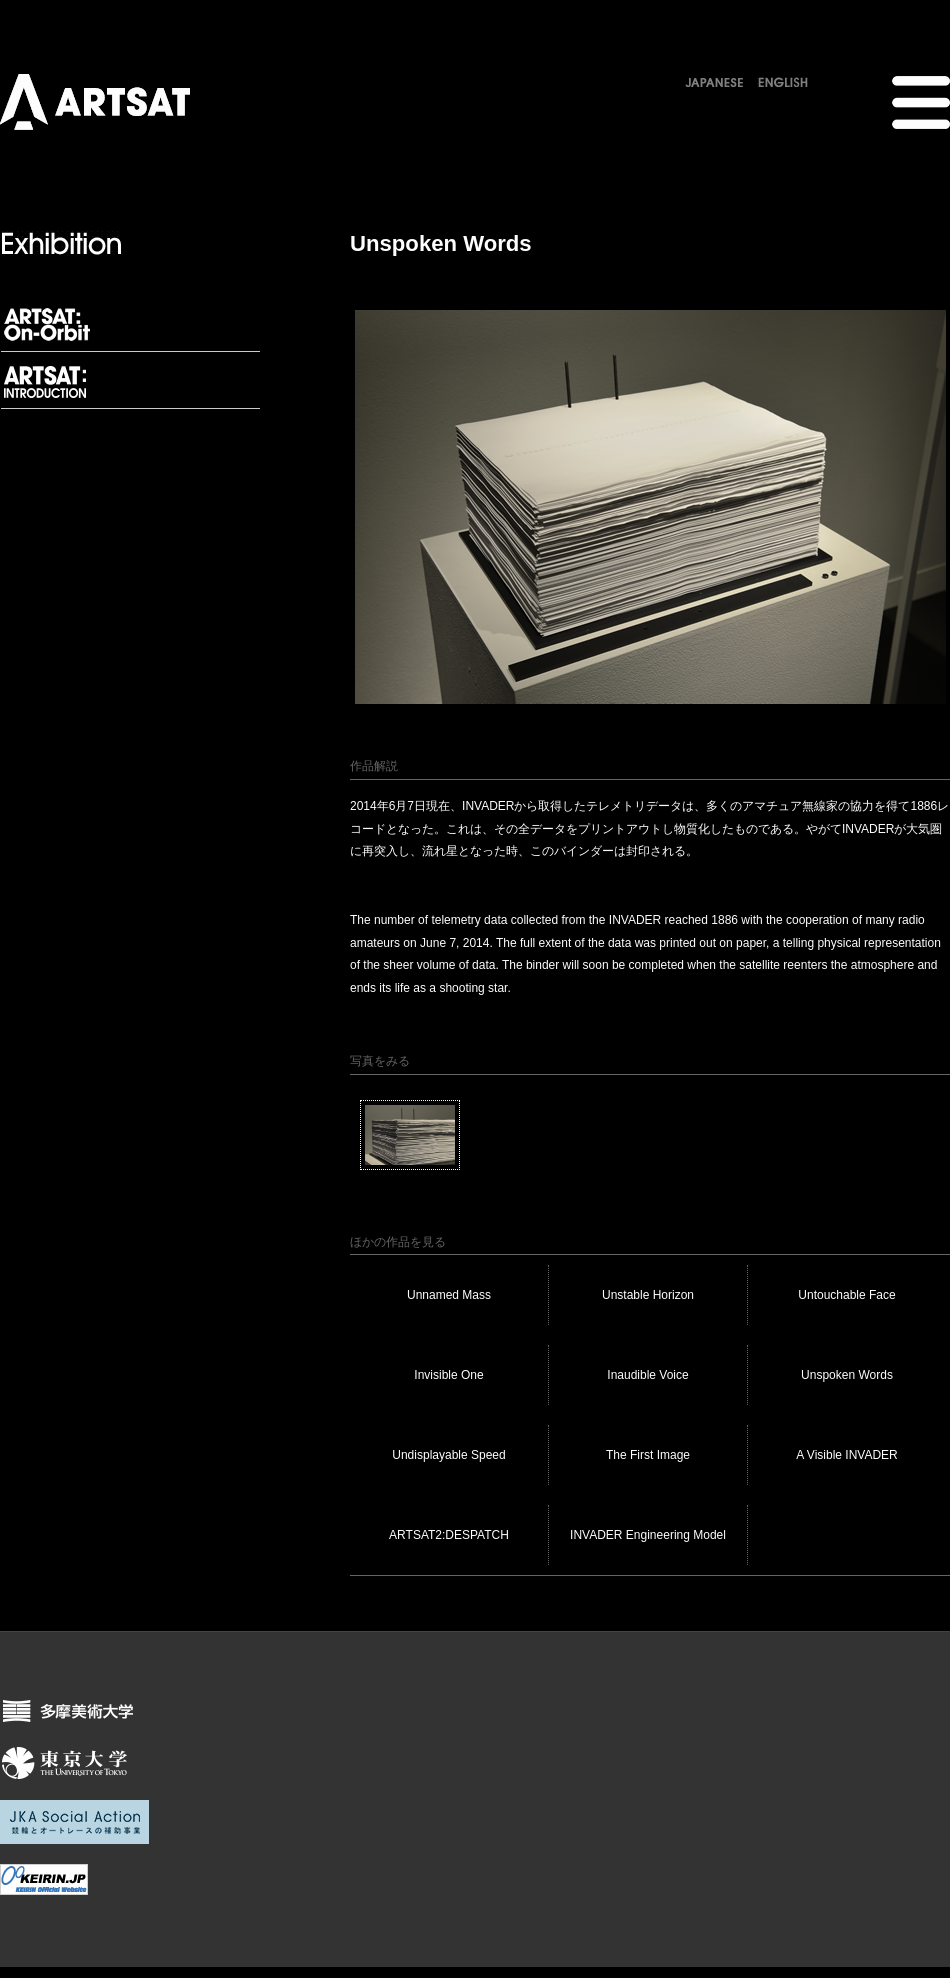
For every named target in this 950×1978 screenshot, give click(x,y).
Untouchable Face (846, 1295)
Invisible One (448, 1375)
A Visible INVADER (847, 1455)
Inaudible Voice (647, 1375)
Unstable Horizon (648, 1295)
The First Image (648, 1455)
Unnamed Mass (449, 1295)
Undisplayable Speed (448, 1455)
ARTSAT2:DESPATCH (449, 1535)
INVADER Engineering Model (648, 1535)
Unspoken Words (847, 1375)
